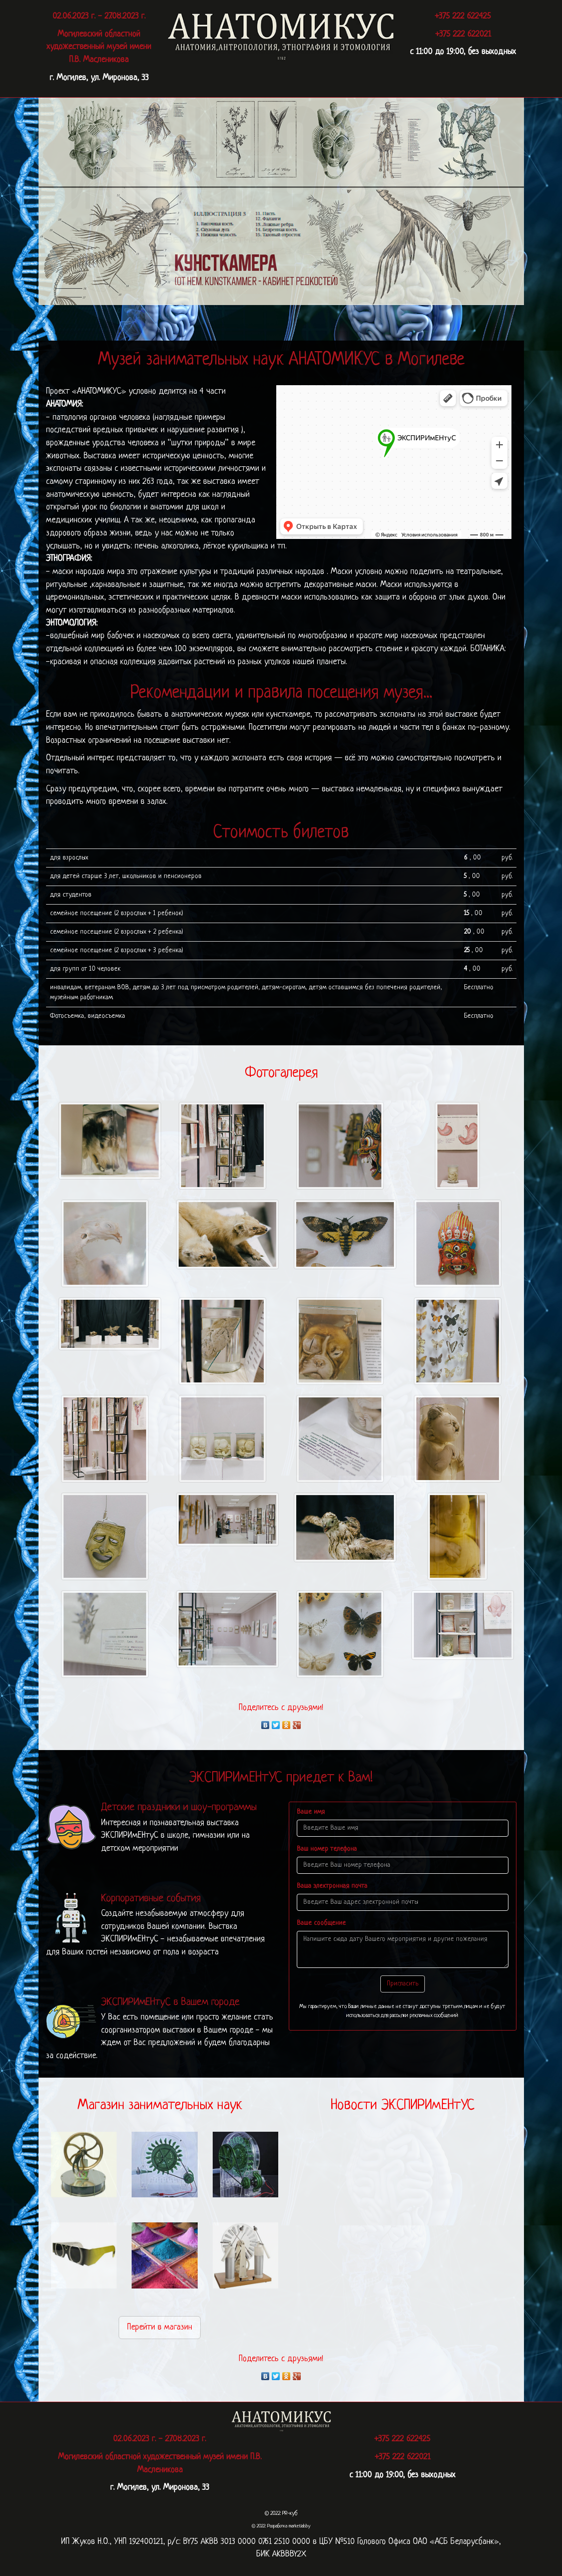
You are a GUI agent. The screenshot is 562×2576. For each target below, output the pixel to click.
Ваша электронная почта (332, 1886)
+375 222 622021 (463, 34)
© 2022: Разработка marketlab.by (281, 2526)
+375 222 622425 (463, 16)
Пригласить (402, 1983)
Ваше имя (311, 1812)
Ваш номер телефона (327, 1849)
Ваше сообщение (321, 1923)
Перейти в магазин (159, 2327)
